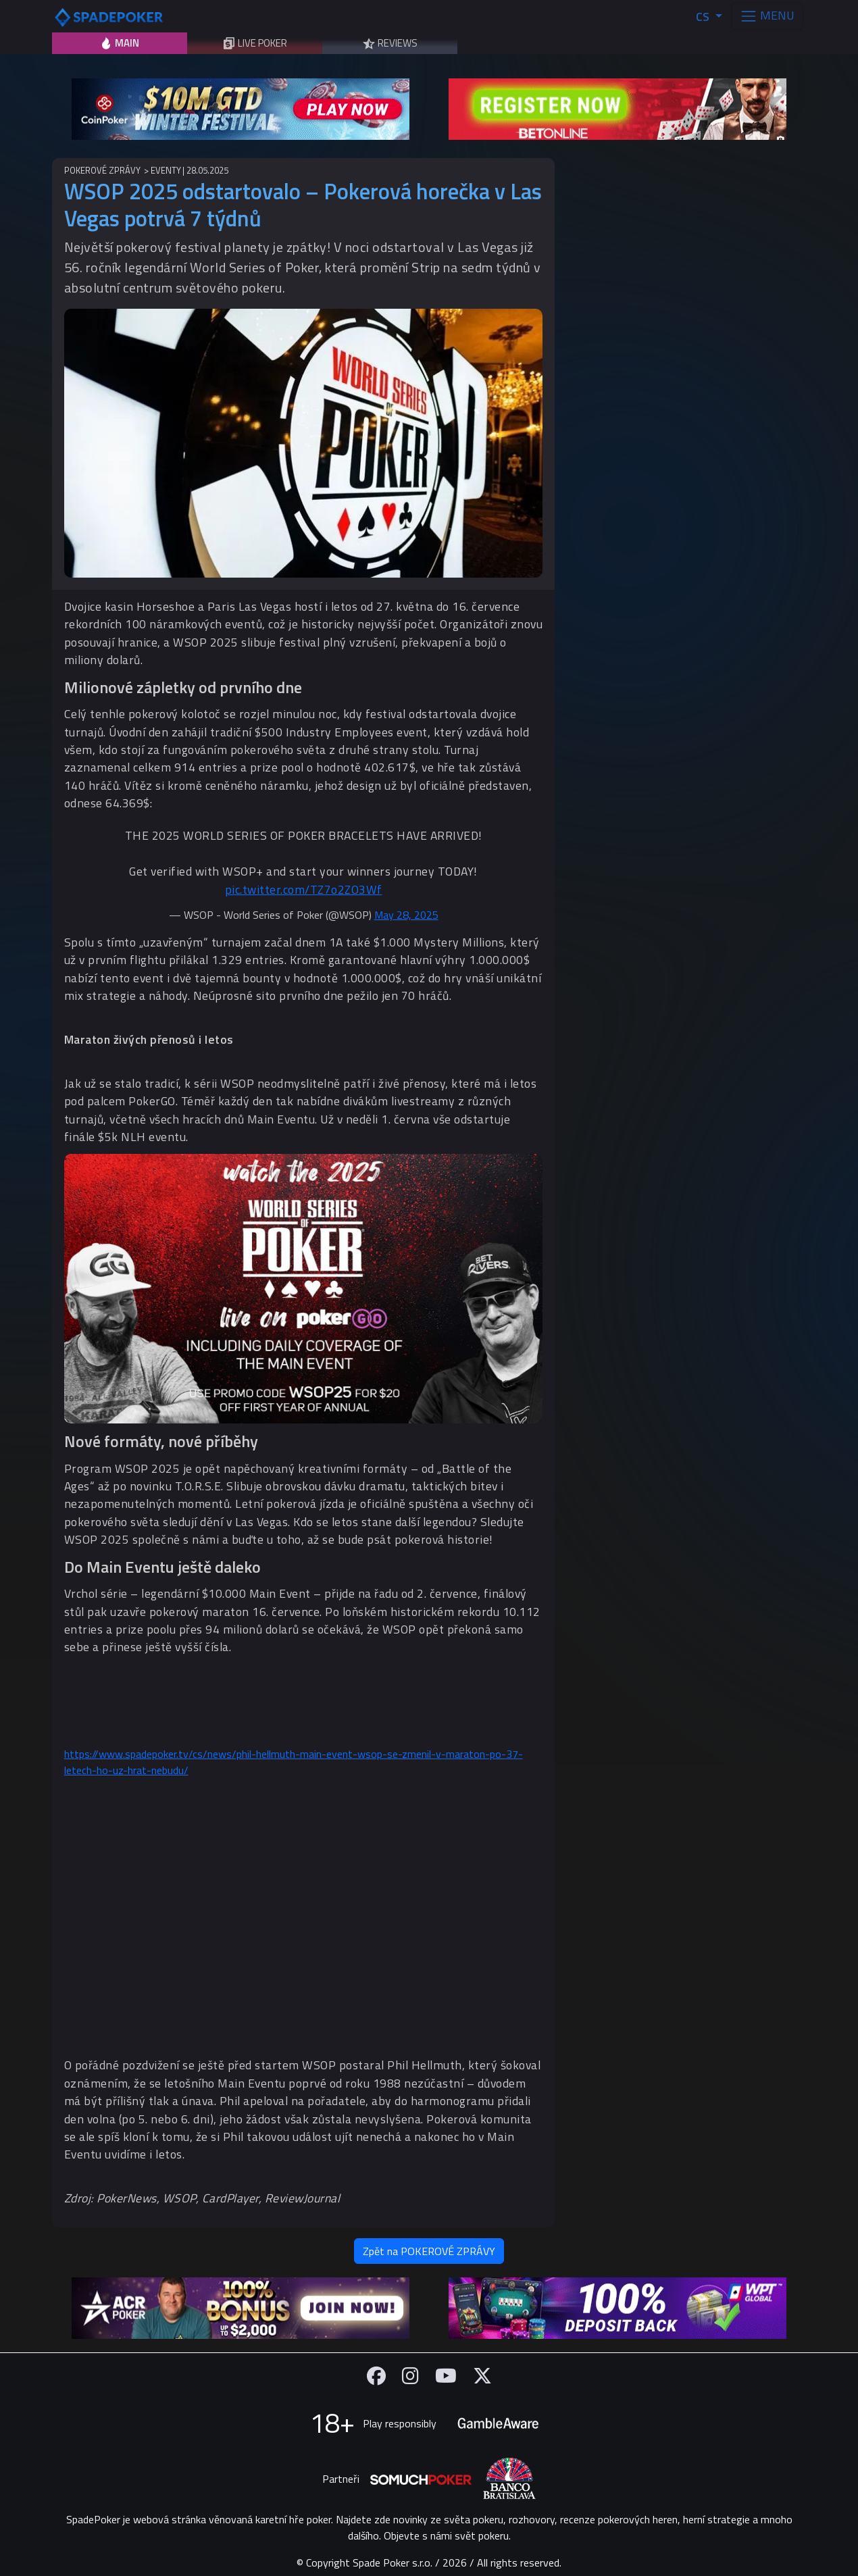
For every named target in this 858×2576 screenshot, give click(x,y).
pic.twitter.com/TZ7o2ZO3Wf (303, 889)
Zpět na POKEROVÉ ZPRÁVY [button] (429, 2251)
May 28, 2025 (406, 915)
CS (704, 16)
